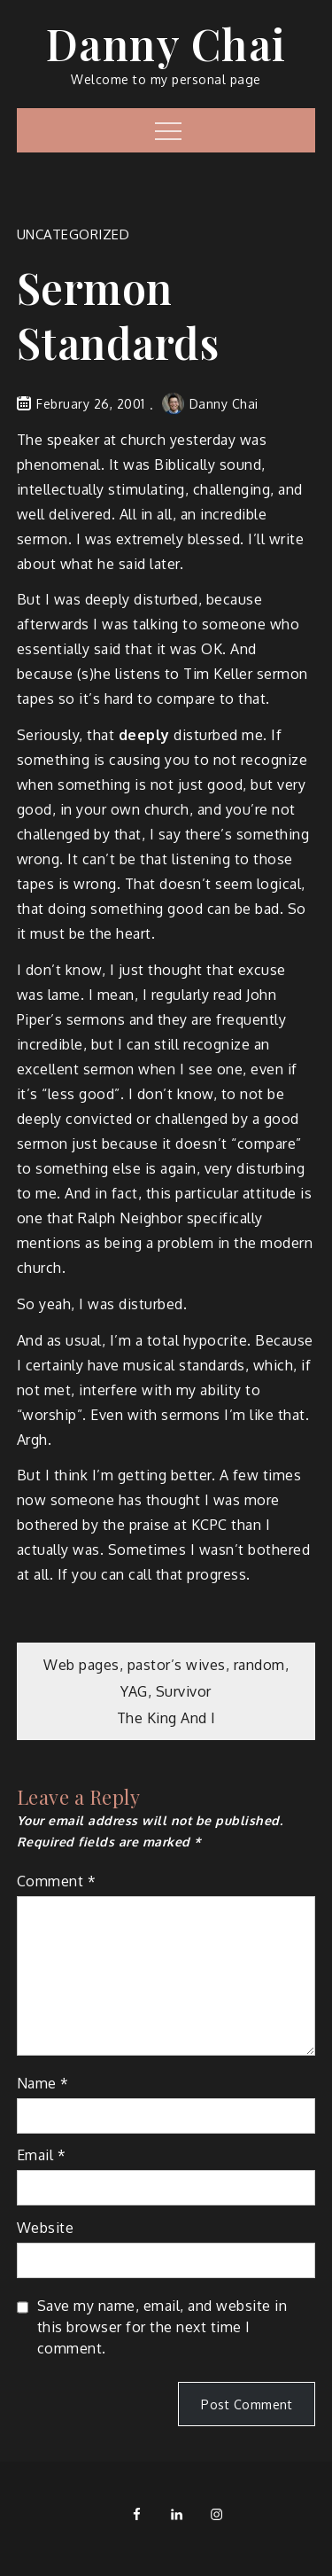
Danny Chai (166, 43)
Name (43, 2083)
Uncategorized (73, 234)
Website (45, 2227)
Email (41, 2155)
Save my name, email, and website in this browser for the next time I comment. (162, 2327)
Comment (57, 1881)
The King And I (166, 1718)
